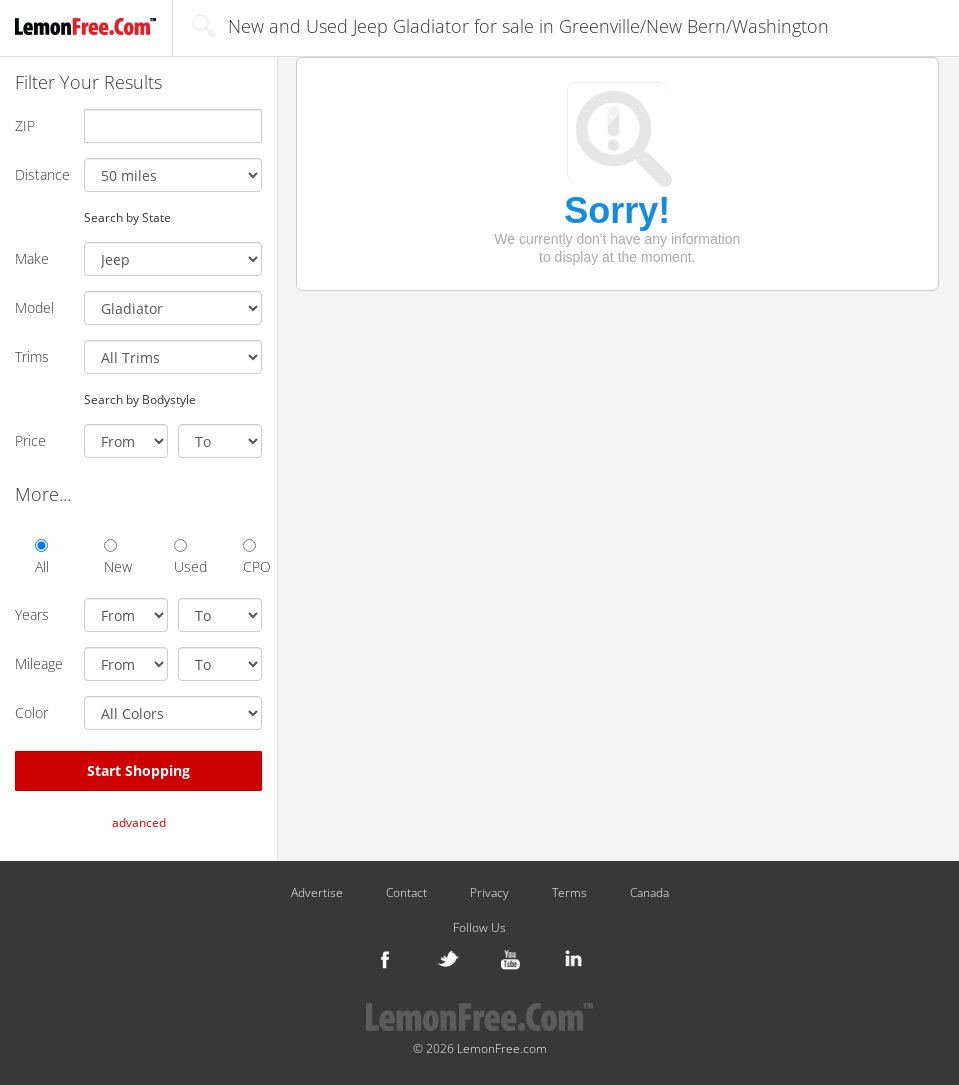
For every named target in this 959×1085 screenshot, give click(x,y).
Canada (649, 893)
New (113, 557)
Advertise (317, 893)
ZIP (25, 125)
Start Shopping (138, 770)
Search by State (127, 217)
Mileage (39, 663)
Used (183, 557)
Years (32, 614)
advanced (139, 822)
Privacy (489, 893)
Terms (569, 893)
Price (30, 440)
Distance (42, 174)
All (42, 557)
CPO (252, 557)
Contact (406, 893)
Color (31, 712)
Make (32, 258)
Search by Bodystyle (140, 399)
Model (34, 307)
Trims (32, 356)
